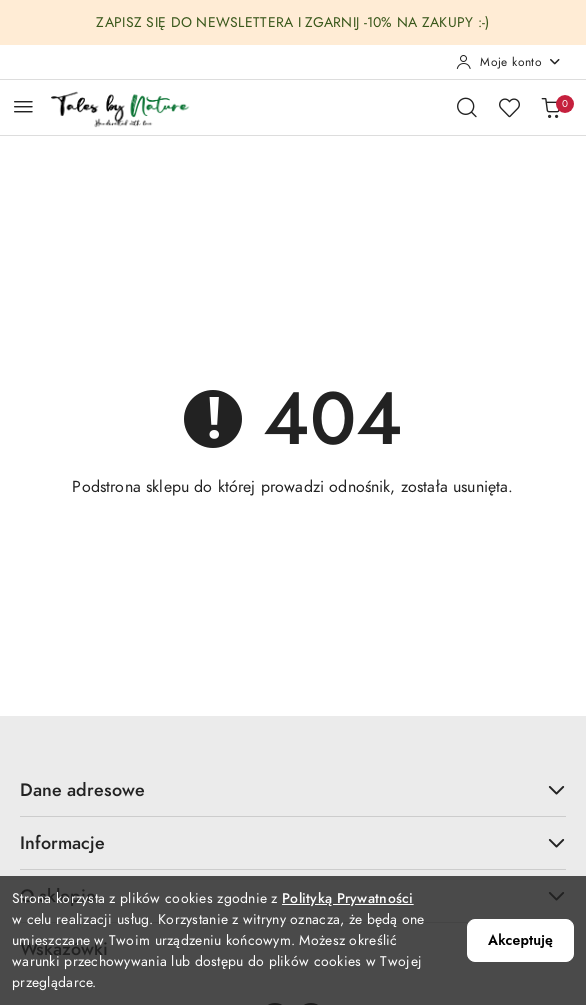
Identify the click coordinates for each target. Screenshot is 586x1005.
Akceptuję (520, 940)
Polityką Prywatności (348, 898)
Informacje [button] (293, 842)
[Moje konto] (509, 62)
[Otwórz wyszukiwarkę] (467, 107)
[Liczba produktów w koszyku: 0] (551, 107)
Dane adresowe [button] (293, 789)
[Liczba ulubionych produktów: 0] (509, 107)
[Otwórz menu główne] (23, 106)
